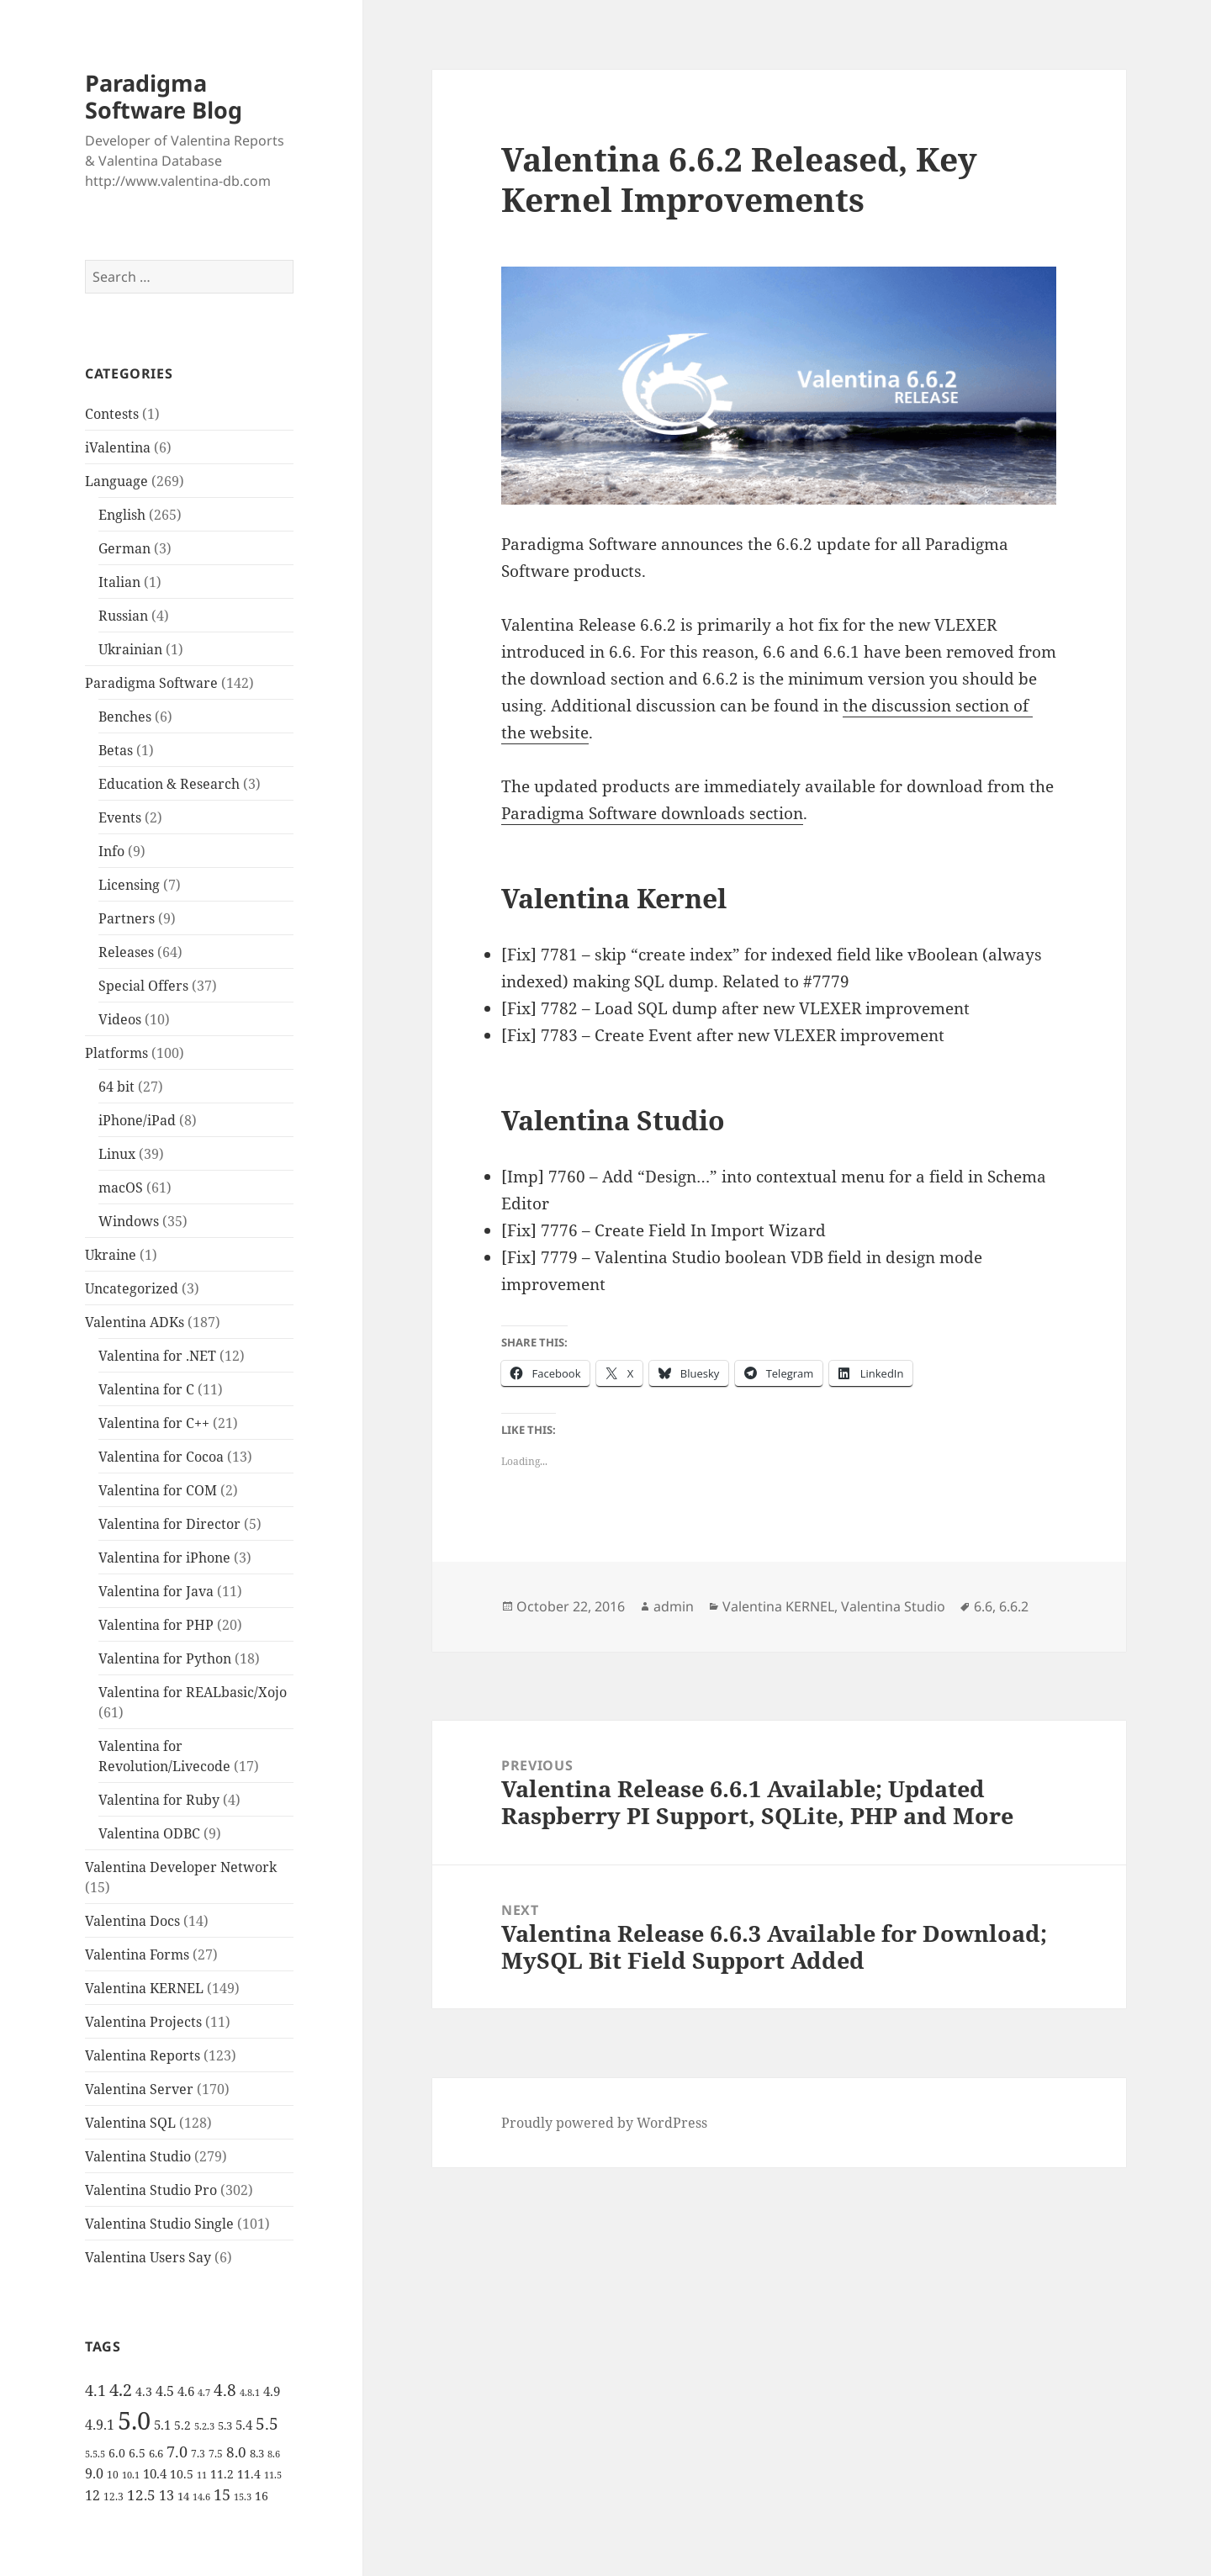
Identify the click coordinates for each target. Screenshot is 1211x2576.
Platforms (116, 1053)
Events (119, 817)
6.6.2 (1014, 1606)
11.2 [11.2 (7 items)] (222, 2474)
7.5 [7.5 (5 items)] (216, 2453)
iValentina (118, 447)
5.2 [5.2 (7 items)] (182, 2425)
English (121, 514)
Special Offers (143, 985)
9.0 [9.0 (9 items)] (94, 2473)
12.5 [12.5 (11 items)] (141, 2495)
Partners (126, 918)
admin (673, 1606)
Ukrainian (130, 649)
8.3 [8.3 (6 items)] (257, 2453)
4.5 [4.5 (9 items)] (165, 2391)
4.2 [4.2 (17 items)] (120, 2389)
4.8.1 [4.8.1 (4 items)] (250, 2393)
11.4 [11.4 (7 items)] (249, 2474)
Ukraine (110, 1255)
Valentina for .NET (157, 1355)
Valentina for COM (157, 1490)
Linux (116, 1154)
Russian (123, 615)
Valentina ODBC (149, 1833)
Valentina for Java (156, 1591)
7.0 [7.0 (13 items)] (177, 2451)
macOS (120, 1187)
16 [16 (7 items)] (261, 2496)
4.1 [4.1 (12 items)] (95, 2390)
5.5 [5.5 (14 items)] (267, 2424)
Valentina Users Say (148, 2257)
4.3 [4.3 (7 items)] (143, 2391)
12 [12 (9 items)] (92, 2495)
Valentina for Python (164, 1658)
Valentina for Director (169, 1524)
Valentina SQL (130, 2122)
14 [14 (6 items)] (183, 2496)
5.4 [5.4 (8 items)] (243, 2424)
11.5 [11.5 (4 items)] (273, 2475)
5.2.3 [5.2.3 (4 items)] (204, 2426)
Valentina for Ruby (158, 1800)
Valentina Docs (132, 1921)
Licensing (129, 884)
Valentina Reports (142, 2055)
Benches (124, 716)
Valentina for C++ (153, 1423)
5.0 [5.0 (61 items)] (134, 2420)
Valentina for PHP (156, 1625)
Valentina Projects (143, 2022)
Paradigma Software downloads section (652, 813)
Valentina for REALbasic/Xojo (192, 1692)
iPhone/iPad (137, 1120)
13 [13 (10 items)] (166, 2495)
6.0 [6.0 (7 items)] (116, 2453)
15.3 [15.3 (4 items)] (242, 2497)
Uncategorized (131, 1288)
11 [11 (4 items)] (202, 2475)
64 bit (116, 1086)
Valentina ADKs (134, 1322)
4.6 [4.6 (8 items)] (185, 2391)
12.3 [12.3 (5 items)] (113, 2496)
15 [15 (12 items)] (222, 2494)
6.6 (983, 1606)
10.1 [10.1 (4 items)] (131, 2475)
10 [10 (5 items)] (113, 2475)
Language (116, 481)
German (124, 548)
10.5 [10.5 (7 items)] (181, 2474)
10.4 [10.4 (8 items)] (155, 2473)
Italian (119, 582)
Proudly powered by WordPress (604, 2122)
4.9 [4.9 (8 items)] (271, 2391)
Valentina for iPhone (164, 1557)
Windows (128, 1221)
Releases (126, 952)
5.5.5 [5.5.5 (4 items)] (95, 2454)
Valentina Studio (138, 2156)
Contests (112, 414)
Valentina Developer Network (181, 1867)
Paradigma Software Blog (163, 96)
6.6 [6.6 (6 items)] (156, 2453)
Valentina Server (139, 2089)
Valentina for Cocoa (161, 1456)
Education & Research (169, 784)
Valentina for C (146, 1389)
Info (111, 851)
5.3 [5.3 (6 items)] (225, 2425)
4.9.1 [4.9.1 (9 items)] (99, 2424)
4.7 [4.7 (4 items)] (204, 2393)
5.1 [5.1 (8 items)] (162, 2424)
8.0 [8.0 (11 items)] (236, 2452)
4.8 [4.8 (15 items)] (225, 2389)
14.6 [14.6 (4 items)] (201, 2497)
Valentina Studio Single (159, 2223)
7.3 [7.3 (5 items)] (198, 2453)
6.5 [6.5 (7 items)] (137, 2453)
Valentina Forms (137, 1954)
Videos (119, 1019)
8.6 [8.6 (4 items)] (273, 2454)
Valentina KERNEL (144, 1988)
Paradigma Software (151, 683)
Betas (115, 750)
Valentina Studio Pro (151, 2190)
